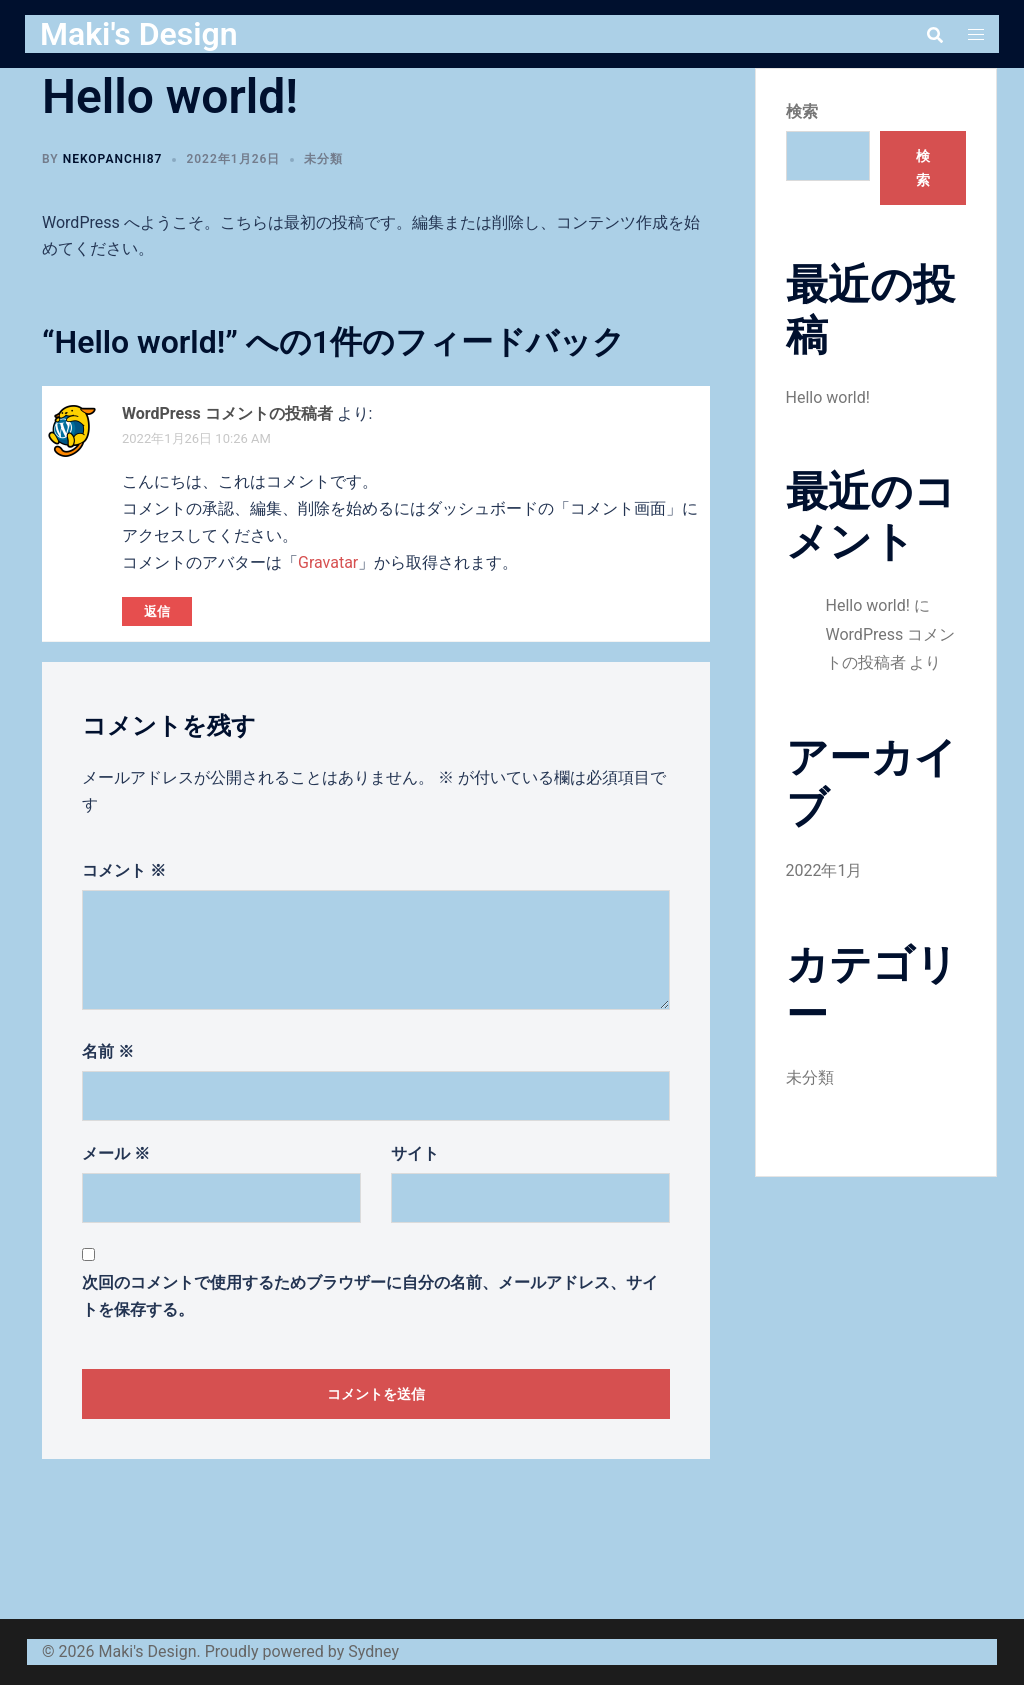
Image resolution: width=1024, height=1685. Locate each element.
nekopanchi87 (113, 159)
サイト (415, 1153)
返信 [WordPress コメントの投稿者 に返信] (157, 611)
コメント (124, 870)
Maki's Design (139, 34)
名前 (108, 1051)
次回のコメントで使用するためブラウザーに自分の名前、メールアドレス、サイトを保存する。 (370, 1296)
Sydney (373, 1651)
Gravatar (328, 562)
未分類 (323, 159)
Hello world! (828, 397)
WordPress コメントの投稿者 (227, 413)
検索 (802, 111)
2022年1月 (824, 870)
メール (116, 1153)
